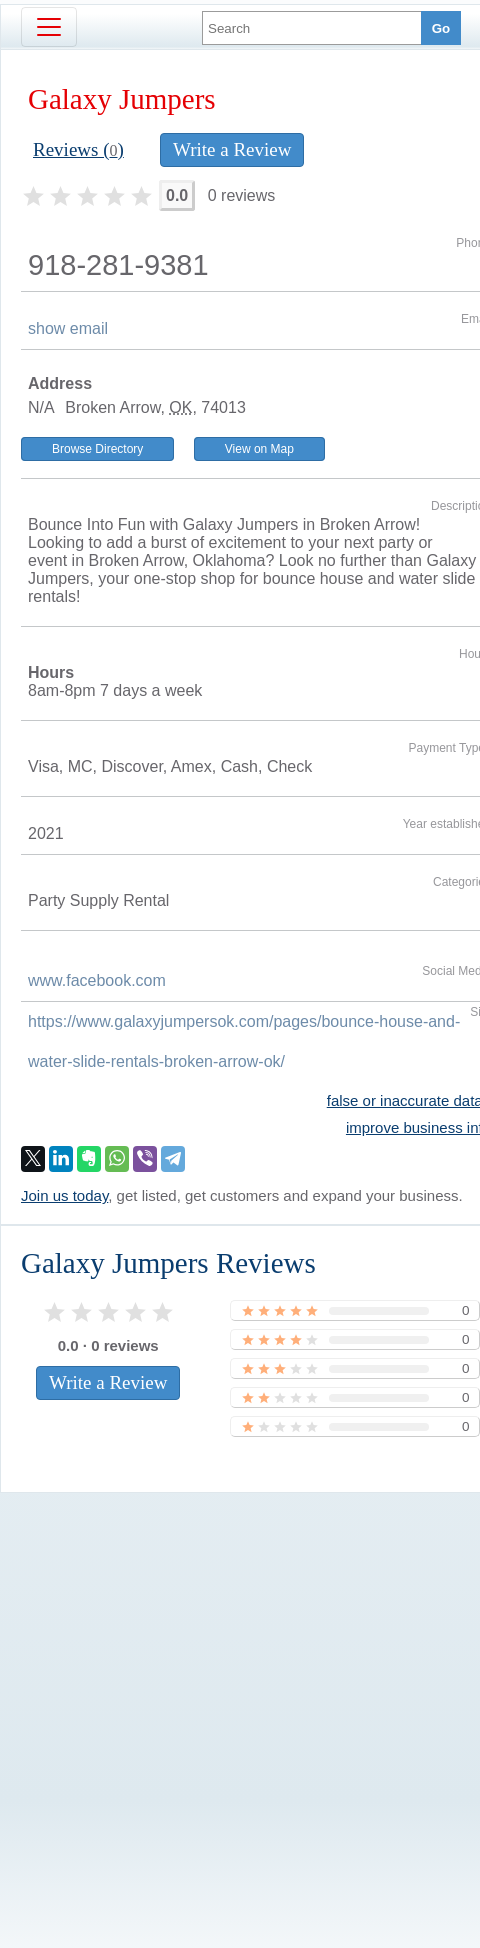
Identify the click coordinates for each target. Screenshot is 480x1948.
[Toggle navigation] (49, 27)
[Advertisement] (218, 1713)
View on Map (259, 449)
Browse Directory (97, 449)
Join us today (64, 1195)
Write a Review (232, 149)
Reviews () (78, 149)
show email (68, 328)
